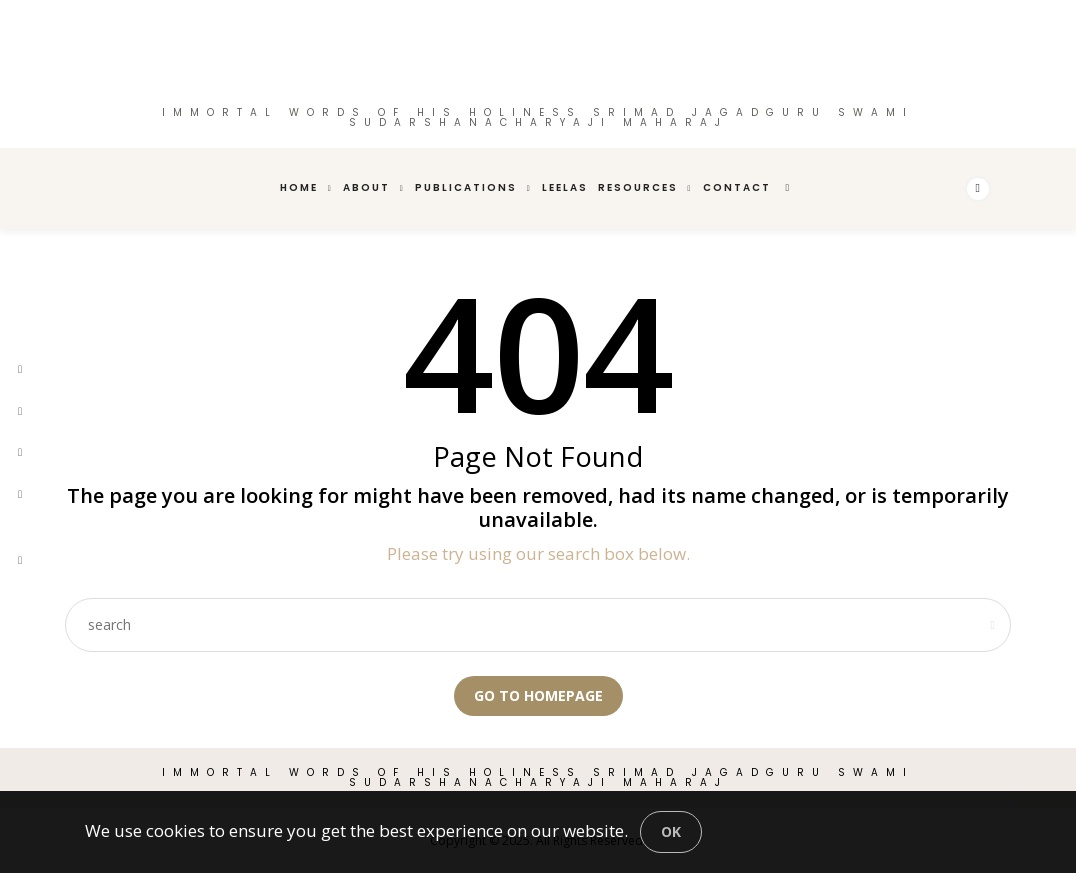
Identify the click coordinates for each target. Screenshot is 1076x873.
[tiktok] (20, 560)
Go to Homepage (538, 695)
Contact (737, 187)
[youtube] (20, 527)
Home (299, 187)
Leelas (565, 187)
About (366, 187)
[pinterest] (20, 452)
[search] (789, 188)
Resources (638, 187)
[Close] (671, 832)
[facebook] (20, 369)
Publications (466, 187)
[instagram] (20, 494)
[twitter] (20, 411)
